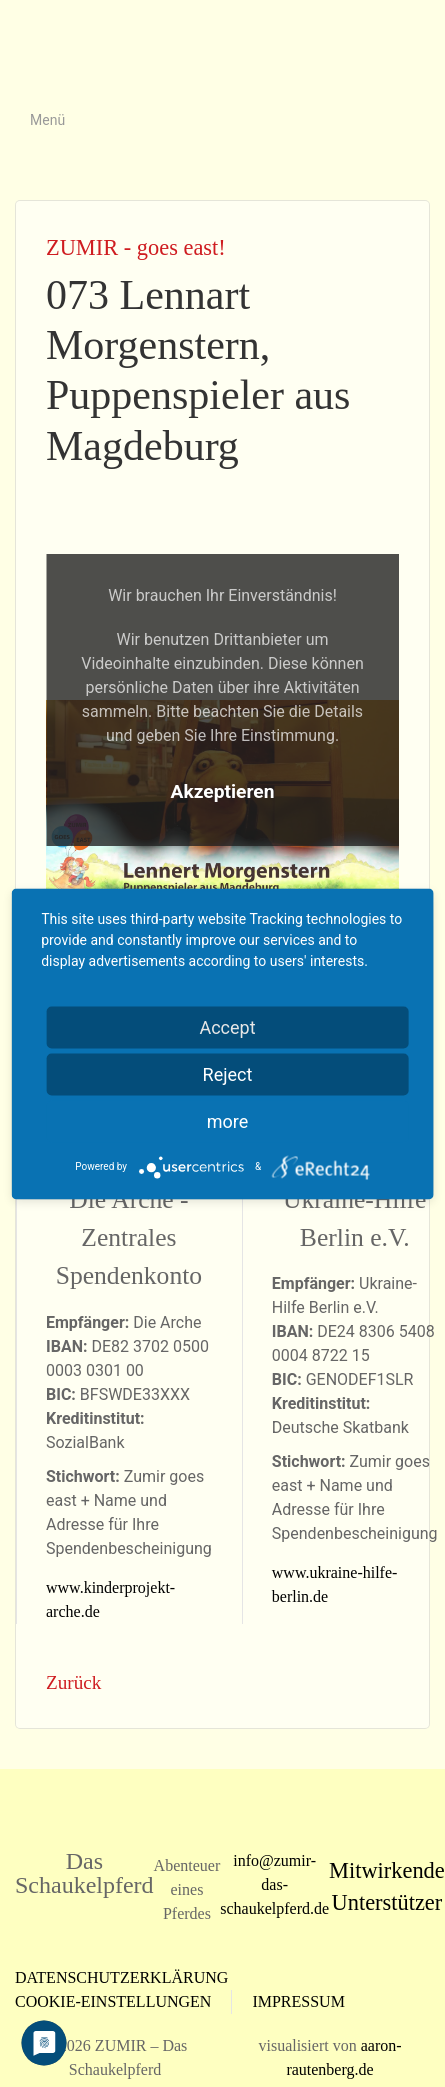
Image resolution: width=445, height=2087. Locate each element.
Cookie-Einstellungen (113, 2001)
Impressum (298, 2001)
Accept (227, 1026)
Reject (228, 1073)
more (228, 1120)
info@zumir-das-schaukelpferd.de (274, 1884)
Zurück (73, 1682)
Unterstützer (387, 1902)
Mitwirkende (387, 1870)
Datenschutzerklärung (121, 1977)
